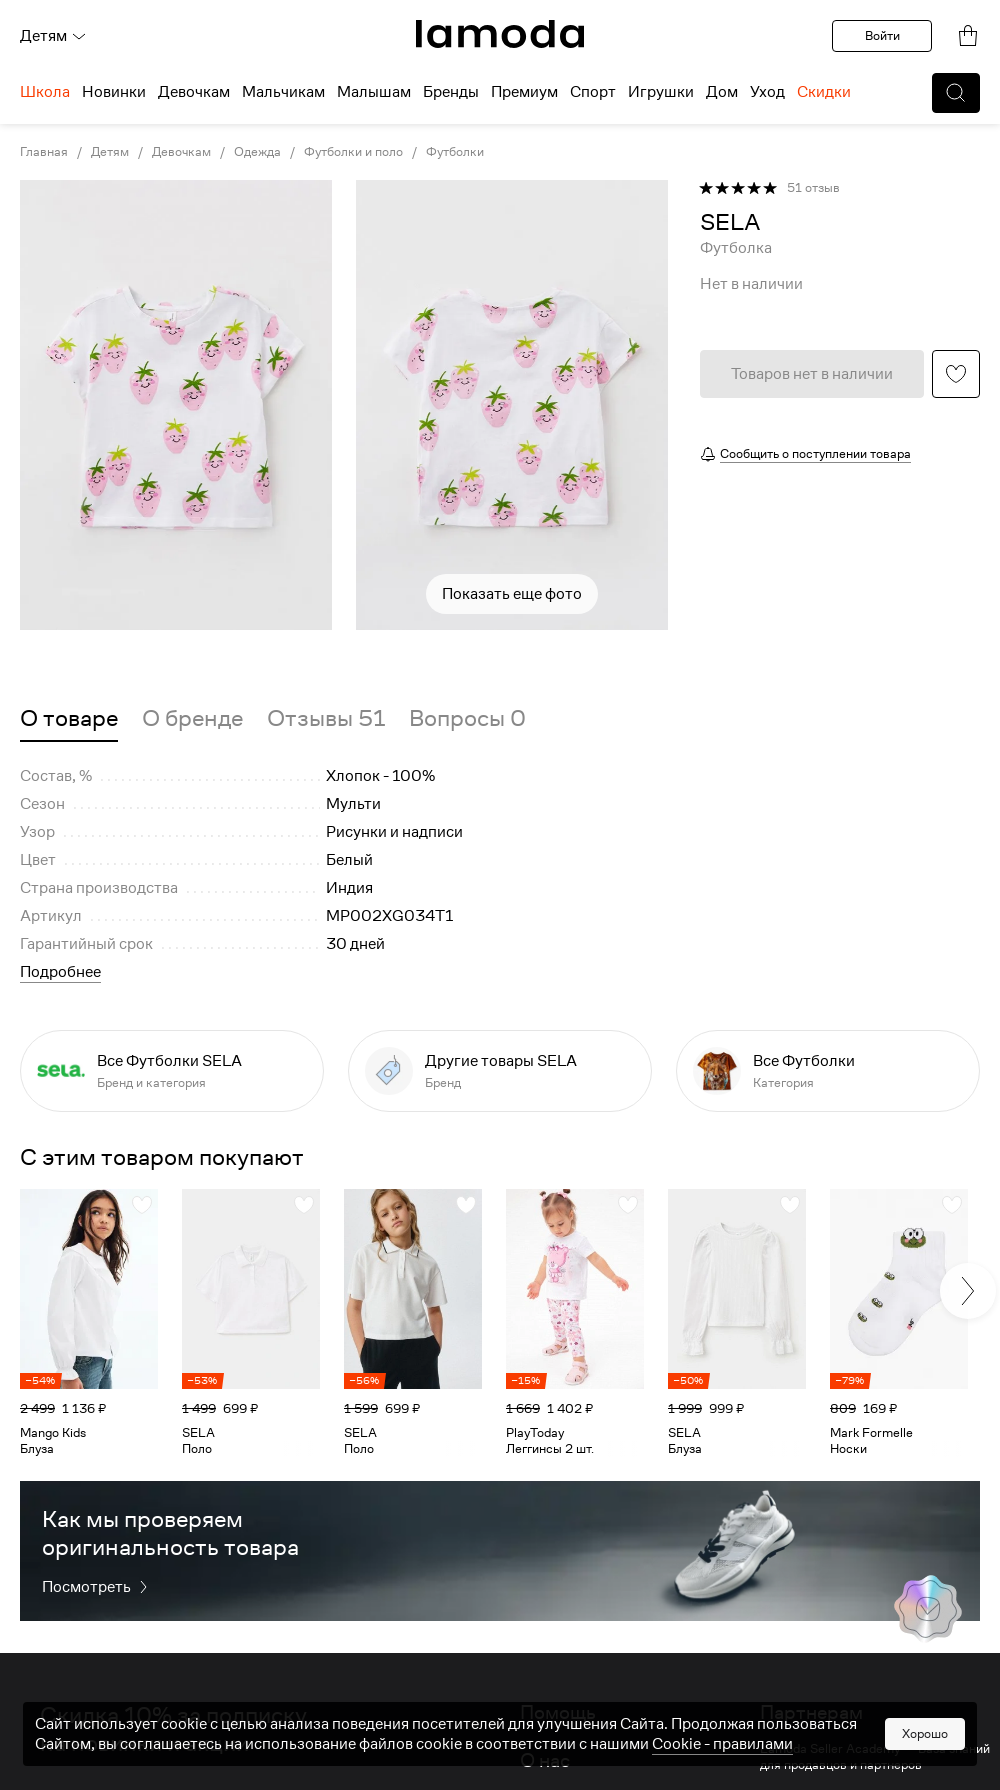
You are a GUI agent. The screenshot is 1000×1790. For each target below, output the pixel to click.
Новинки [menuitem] (114, 92)
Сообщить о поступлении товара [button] (815, 453)
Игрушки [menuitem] (661, 92)
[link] (500, 34)
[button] (956, 93)
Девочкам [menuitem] (194, 92)
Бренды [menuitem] (451, 92)
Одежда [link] (257, 152)
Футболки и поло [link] (353, 152)
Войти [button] (882, 35)
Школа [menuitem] (45, 92)
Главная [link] (44, 152)
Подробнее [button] (60, 972)
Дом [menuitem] (722, 92)
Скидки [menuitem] (824, 92)
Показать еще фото (512, 594)
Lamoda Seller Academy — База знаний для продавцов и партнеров (875, 1757)
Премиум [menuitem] (524, 92)
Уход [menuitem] (767, 92)
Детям (53, 36)
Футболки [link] (455, 152)
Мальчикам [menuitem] (283, 92)
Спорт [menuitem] (593, 92)
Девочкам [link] (181, 152)
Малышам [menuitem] (374, 92)
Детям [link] (110, 152)
